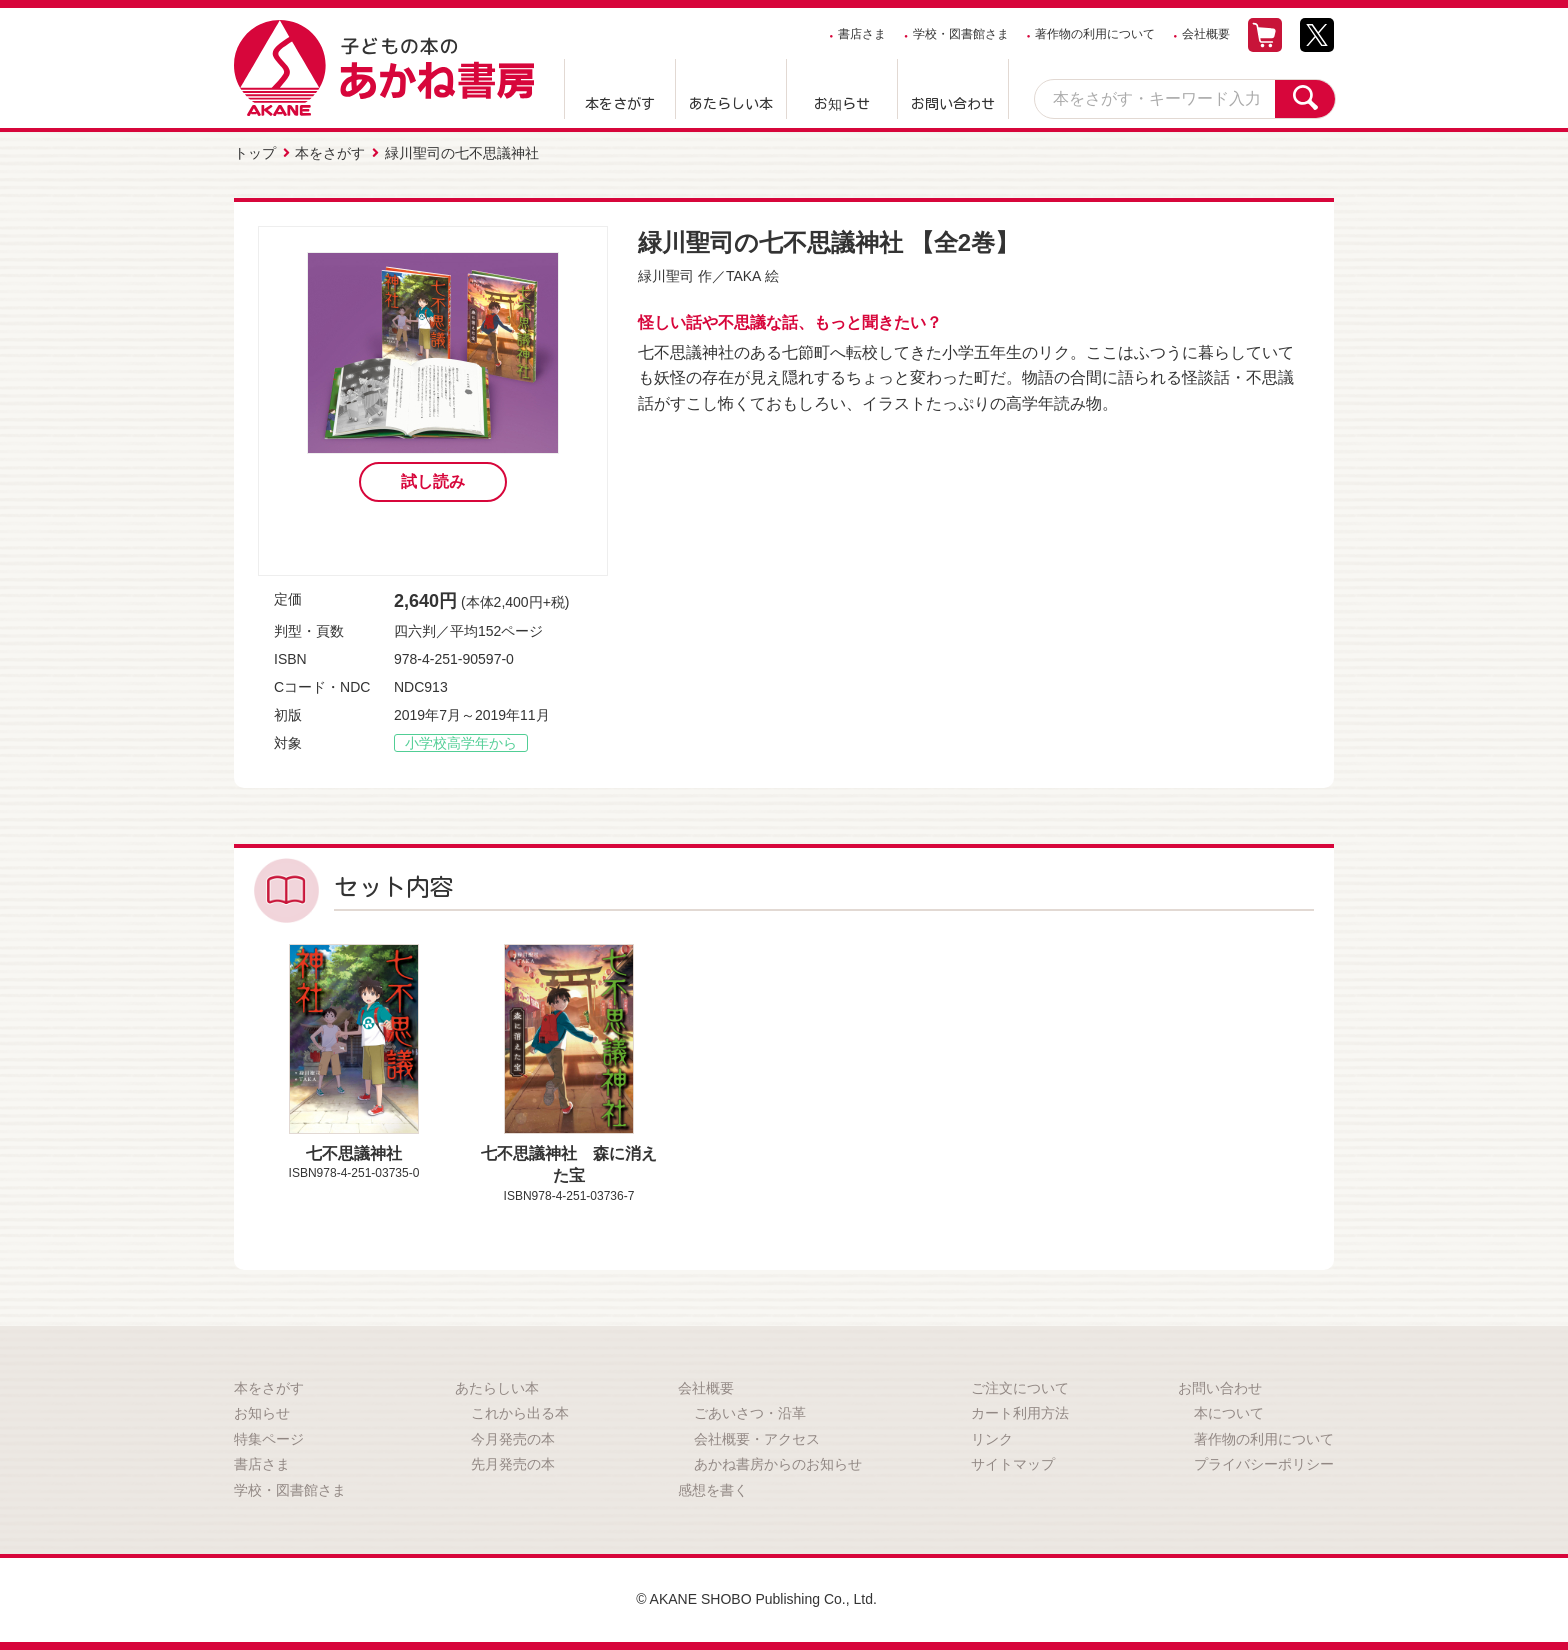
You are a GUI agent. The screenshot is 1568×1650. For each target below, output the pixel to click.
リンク (992, 1439)
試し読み (433, 481)
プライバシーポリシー (1264, 1464)
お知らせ (842, 104)
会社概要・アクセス (757, 1439)
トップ (255, 153)
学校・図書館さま (961, 34)
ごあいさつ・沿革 (750, 1413)
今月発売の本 (513, 1439)
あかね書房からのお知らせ (778, 1464)
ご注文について (1020, 1388)
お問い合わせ (953, 104)
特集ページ (269, 1439)
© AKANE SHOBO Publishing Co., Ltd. (756, 1599)
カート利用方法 (1020, 1413)
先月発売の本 (513, 1464)
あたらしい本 (731, 104)
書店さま (862, 34)
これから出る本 (520, 1413)
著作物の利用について (1095, 34)
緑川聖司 (666, 276)
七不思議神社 (354, 1153)
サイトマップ (1013, 1464)
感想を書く (713, 1490)
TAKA (743, 276)
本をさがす (620, 104)
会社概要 (1206, 34)
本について (1229, 1413)
